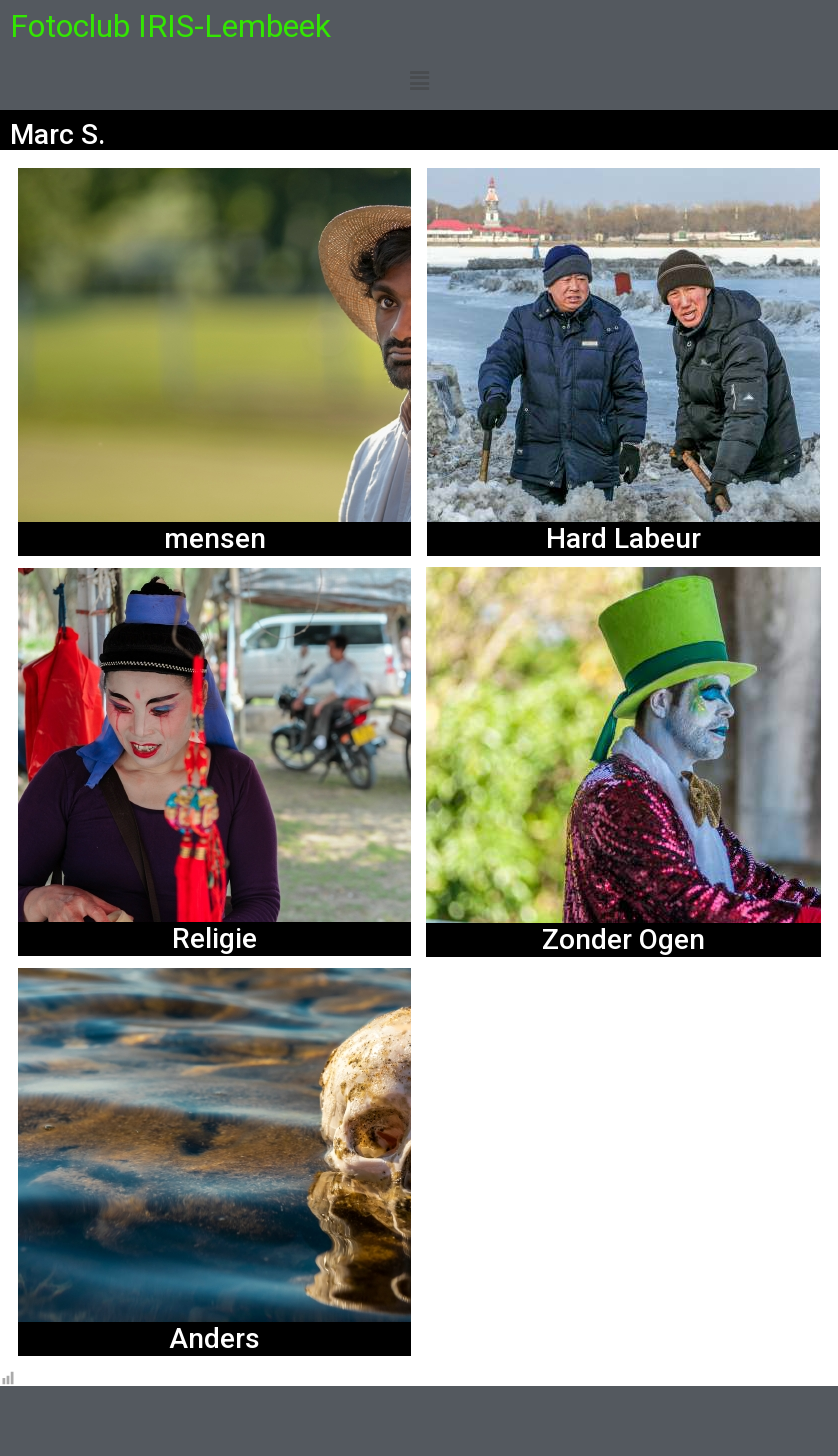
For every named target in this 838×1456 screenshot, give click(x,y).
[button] (419, 81)
